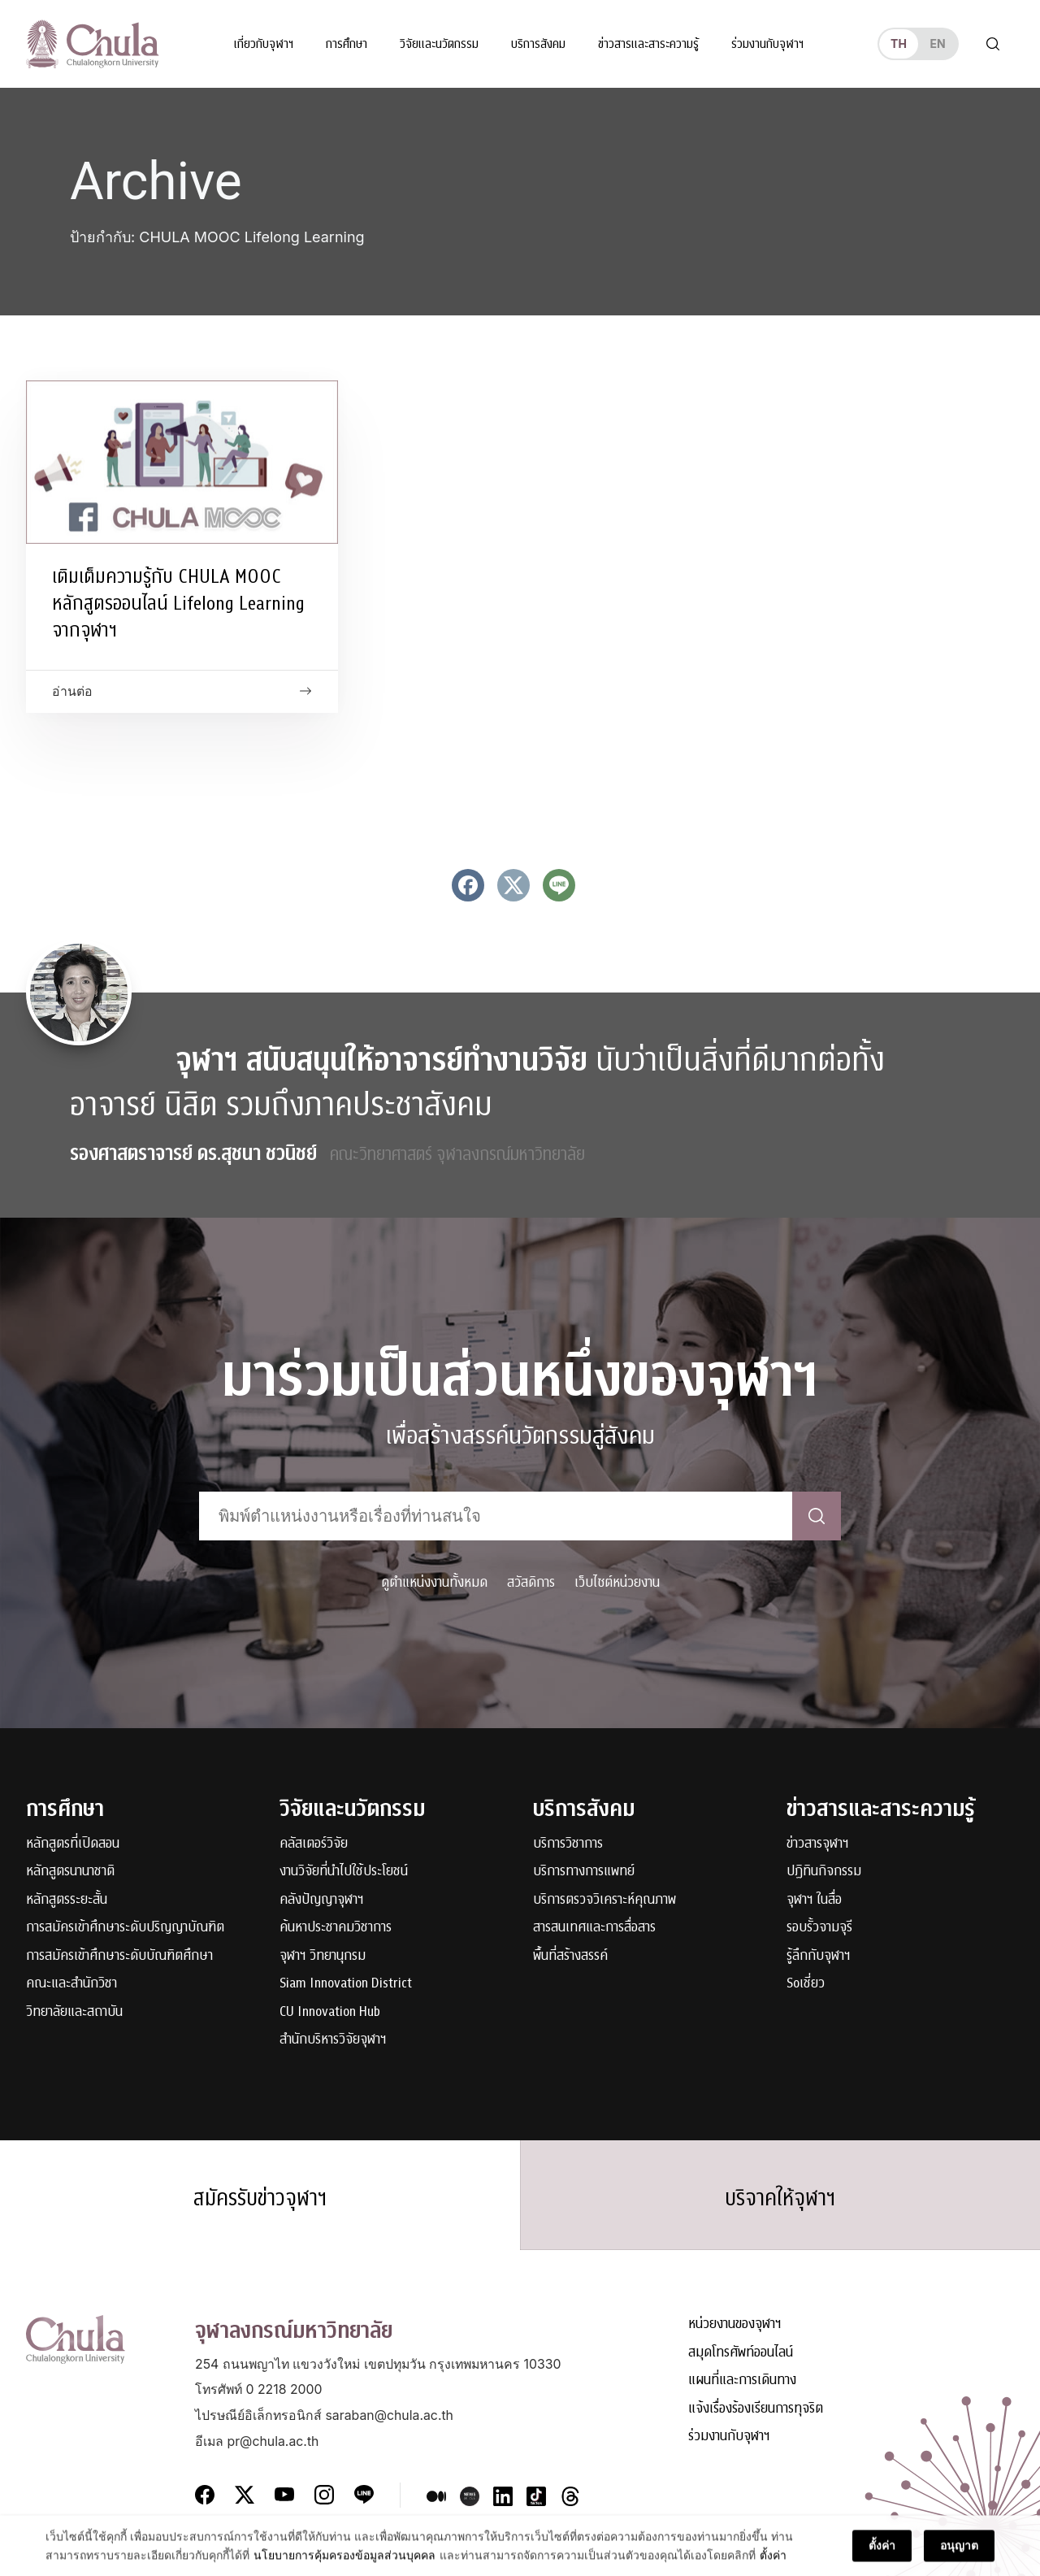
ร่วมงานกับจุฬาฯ (767, 44)
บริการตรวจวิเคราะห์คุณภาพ (604, 1900)
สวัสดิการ (531, 1582)
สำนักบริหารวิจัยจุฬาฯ (333, 2040)
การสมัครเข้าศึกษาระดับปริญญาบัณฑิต (125, 1927)
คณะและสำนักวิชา (71, 1983)
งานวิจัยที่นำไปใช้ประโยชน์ (344, 1871)
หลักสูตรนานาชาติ (70, 1871)
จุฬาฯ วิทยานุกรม (323, 1956)
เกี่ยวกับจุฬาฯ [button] (263, 44)
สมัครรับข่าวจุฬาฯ (260, 2198)
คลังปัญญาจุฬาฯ (322, 1900)
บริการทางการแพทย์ (584, 1871)
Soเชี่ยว (805, 1983)
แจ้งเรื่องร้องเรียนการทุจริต (755, 2409)
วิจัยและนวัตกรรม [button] (439, 44)
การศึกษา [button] (346, 44)
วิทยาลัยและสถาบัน (74, 2012)
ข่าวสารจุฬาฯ (817, 1844)
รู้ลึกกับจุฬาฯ (818, 1956)
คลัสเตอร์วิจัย (314, 1844)
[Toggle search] (993, 43)
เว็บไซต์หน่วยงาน (617, 1582)
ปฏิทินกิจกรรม (823, 1871)
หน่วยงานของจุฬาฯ (735, 2324)
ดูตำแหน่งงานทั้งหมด (434, 1582)
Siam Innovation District (346, 1983)
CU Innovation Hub (330, 2012)
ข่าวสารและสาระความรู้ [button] (648, 44)
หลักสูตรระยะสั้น (66, 1900)
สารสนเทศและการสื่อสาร (594, 1927)
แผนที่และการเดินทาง (742, 2380)
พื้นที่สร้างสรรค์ (570, 1956)
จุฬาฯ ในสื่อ (814, 1900)
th (898, 43)
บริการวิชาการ (568, 1844)
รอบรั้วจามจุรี (819, 1927)
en (937, 43)
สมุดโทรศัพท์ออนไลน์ (740, 2353)
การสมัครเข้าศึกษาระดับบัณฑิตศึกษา (119, 1956)
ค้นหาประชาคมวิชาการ (336, 1927)
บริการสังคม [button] (538, 44)
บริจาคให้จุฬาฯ (780, 2198)
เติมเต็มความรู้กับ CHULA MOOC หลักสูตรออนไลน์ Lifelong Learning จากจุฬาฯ (178, 603)
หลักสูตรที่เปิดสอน (72, 1844)
